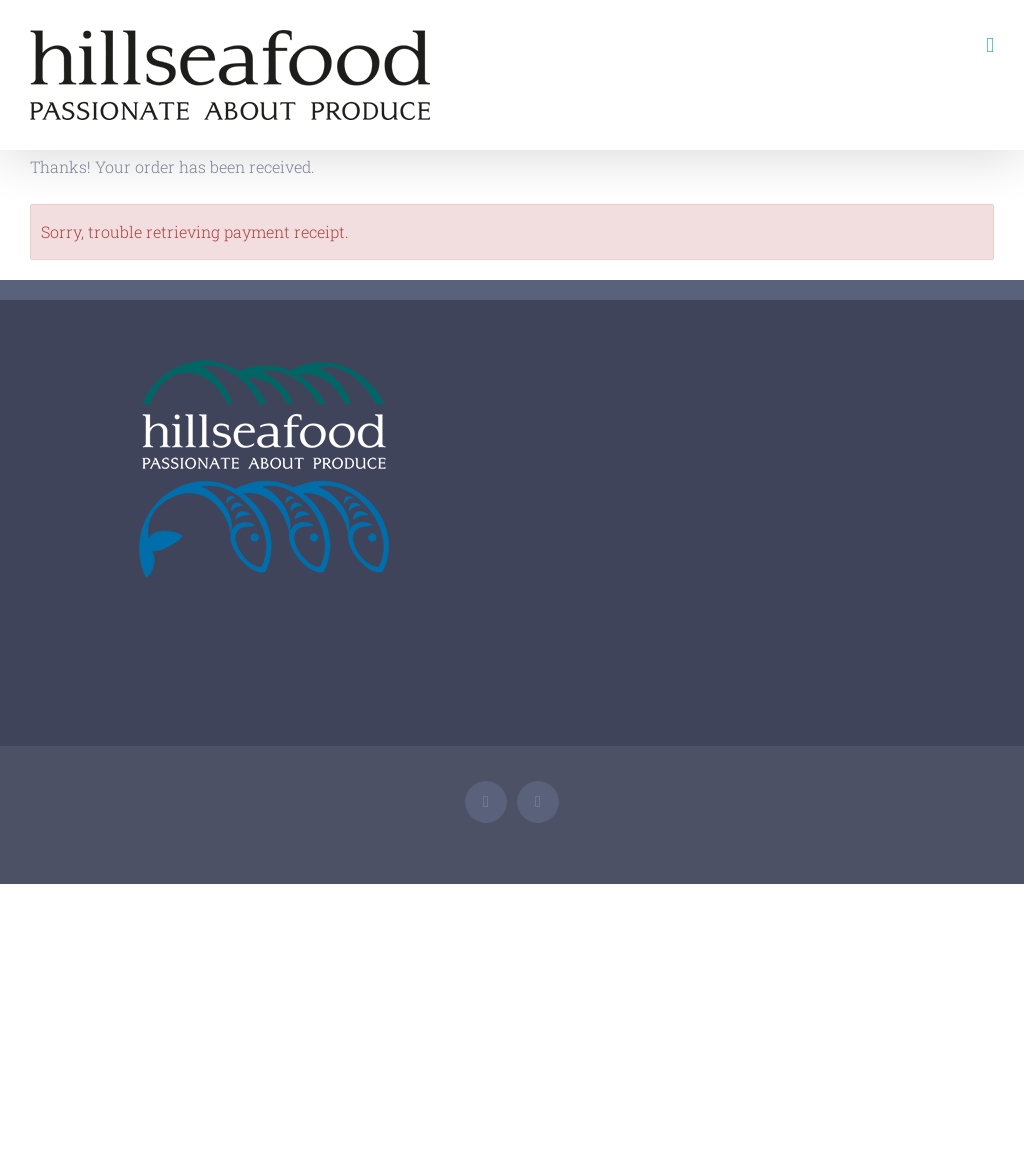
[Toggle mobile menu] (990, 45)
